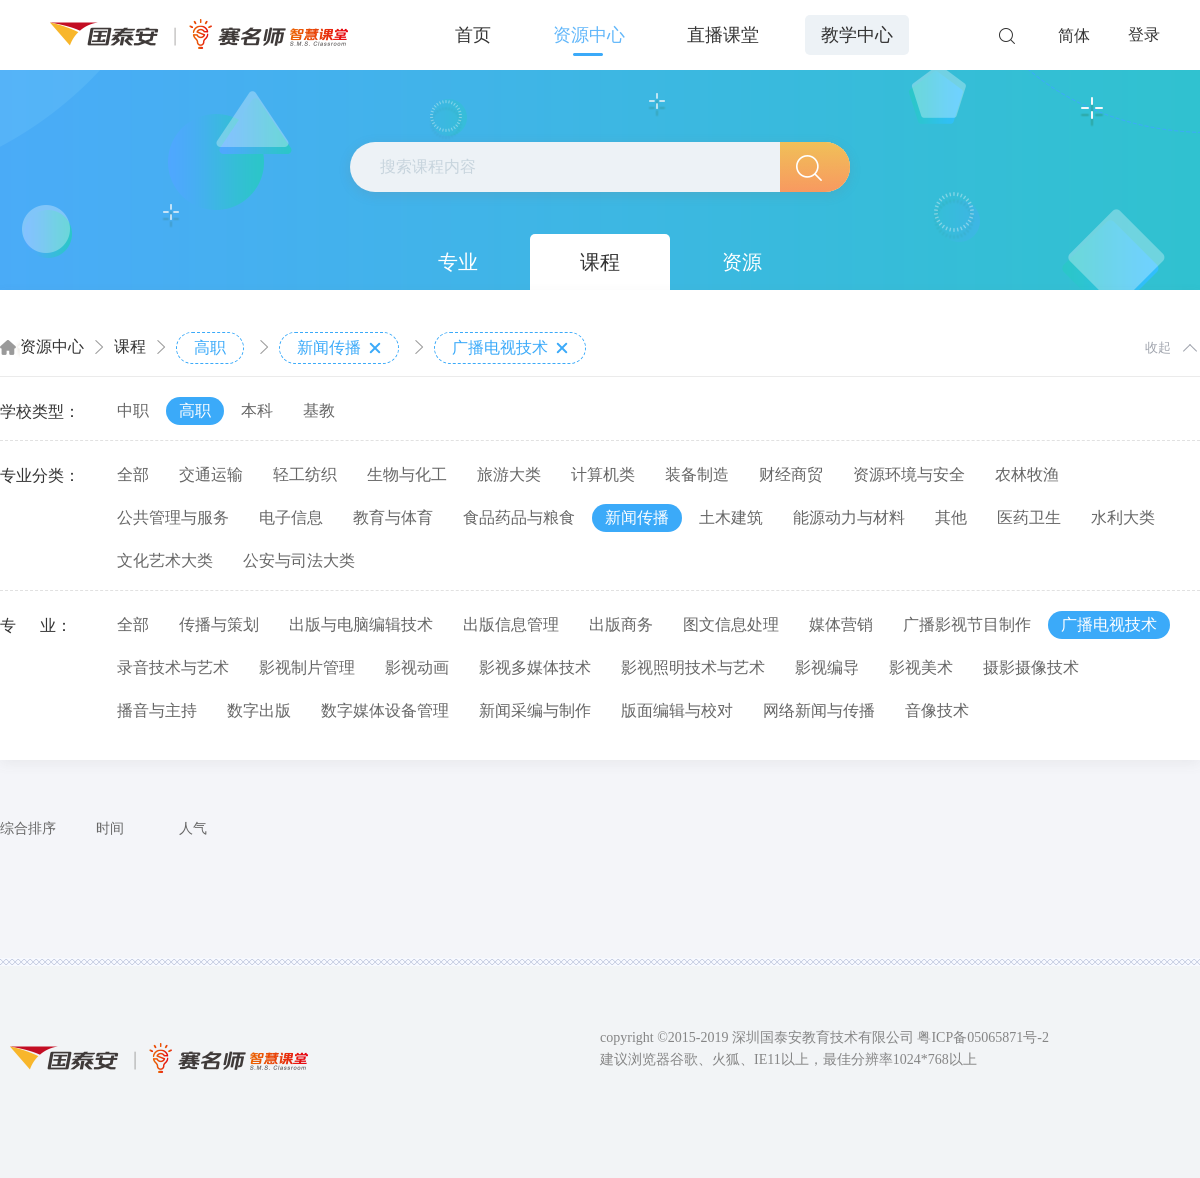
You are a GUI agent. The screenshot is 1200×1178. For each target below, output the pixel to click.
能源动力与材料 (849, 517)
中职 (133, 410)
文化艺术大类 (165, 560)
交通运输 (211, 474)
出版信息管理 (511, 624)
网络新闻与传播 (819, 710)
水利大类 (1123, 517)
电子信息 (291, 517)
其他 (951, 517)
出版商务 (621, 624)
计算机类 (603, 474)
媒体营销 (841, 624)
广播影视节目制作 (967, 624)
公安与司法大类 (299, 560)
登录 (1144, 34)
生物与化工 (407, 474)
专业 (458, 262)
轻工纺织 (305, 474)
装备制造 (697, 474)
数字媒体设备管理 (385, 710)
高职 (210, 347)
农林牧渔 (1027, 474)
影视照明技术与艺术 (693, 667)
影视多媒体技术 (535, 667)
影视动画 (417, 667)
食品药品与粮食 (519, 517)
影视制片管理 (307, 667)
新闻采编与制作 (535, 710)
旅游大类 (509, 474)
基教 (319, 410)
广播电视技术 (510, 348)
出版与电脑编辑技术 (361, 624)
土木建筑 (731, 517)
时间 (110, 828)
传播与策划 (219, 624)
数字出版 (259, 710)
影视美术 (921, 667)
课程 (600, 262)
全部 (133, 474)
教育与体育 (393, 517)
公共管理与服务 (173, 517)
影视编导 (827, 667)
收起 (1158, 347)
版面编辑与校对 (677, 710)
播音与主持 (157, 710)
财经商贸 (791, 474)
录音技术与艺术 (173, 667)
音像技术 (937, 710)
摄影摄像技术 (1031, 667)
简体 (1074, 35)
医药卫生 (1029, 517)
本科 (257, 410)
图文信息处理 (731, 624)
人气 (193, 828)
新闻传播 (339, 348)
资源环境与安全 (909, 474)
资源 (742, 262)
